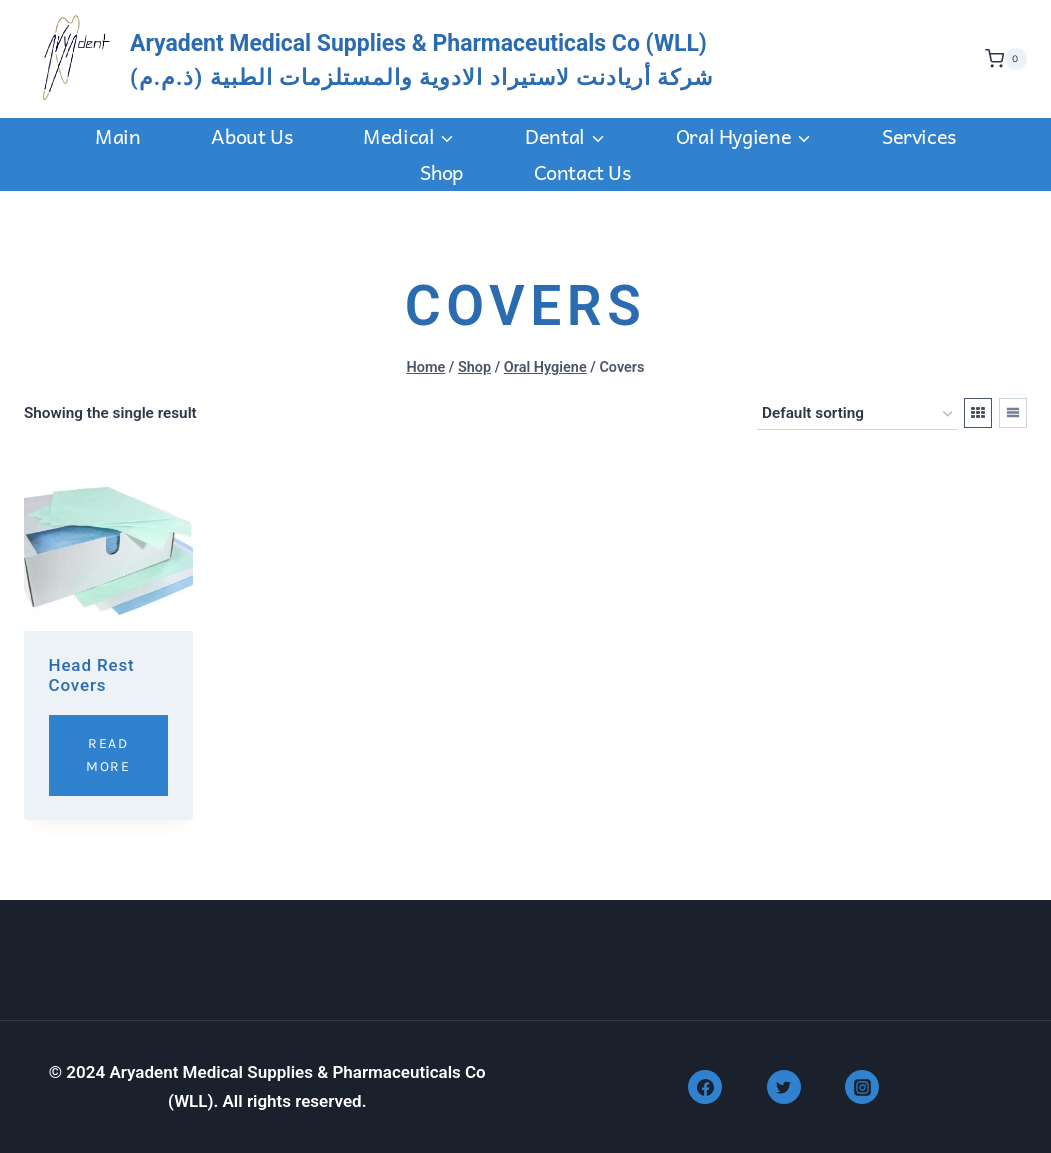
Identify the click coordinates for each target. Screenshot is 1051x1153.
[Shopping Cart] (1001, 59)
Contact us (582, 172)
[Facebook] (705, 1087)
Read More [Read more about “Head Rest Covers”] (108, 754)
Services (919, 136)
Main (117, 136)
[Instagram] (862, 1087)
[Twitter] (784, 1087)
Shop (441, 172)
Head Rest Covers (92, 675)
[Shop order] (857, 414)
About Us (251, 136)
